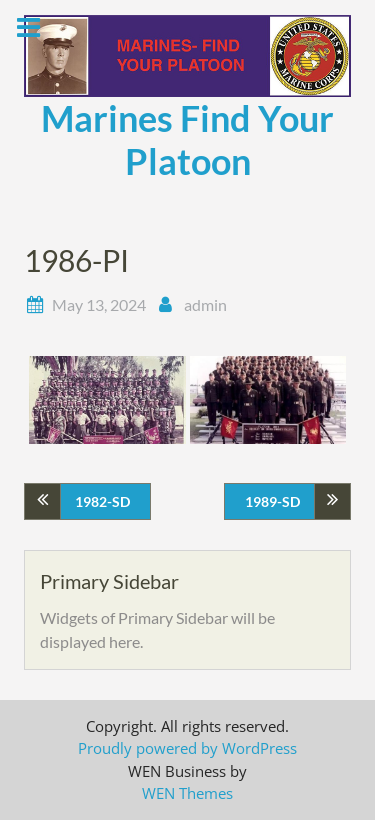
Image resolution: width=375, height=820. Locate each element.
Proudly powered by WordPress (187, 748)
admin (205, 304)
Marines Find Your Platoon (187, 139)
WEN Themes (187, 793)
